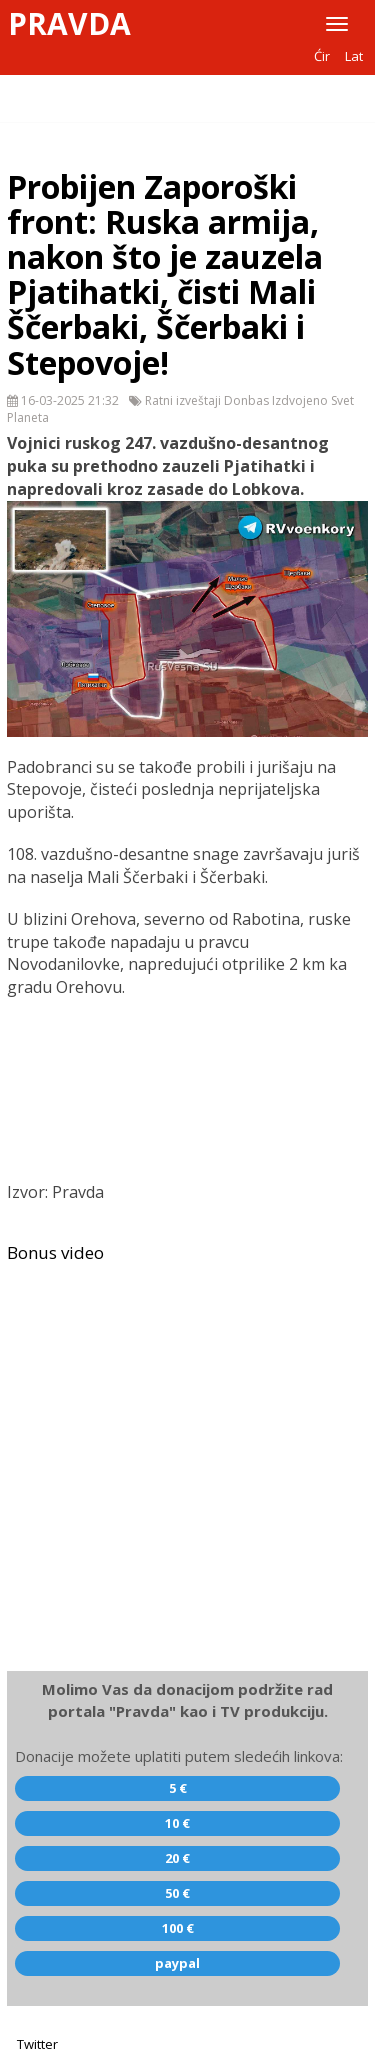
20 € (177, 1858)
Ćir (322, 56)
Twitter (37, 2044)
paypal (177, 1963)
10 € (177, 1823)
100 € (178, 1928)
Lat (354, 56)
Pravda (69, 24)
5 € (178, 1788)
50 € (177, 1893)
